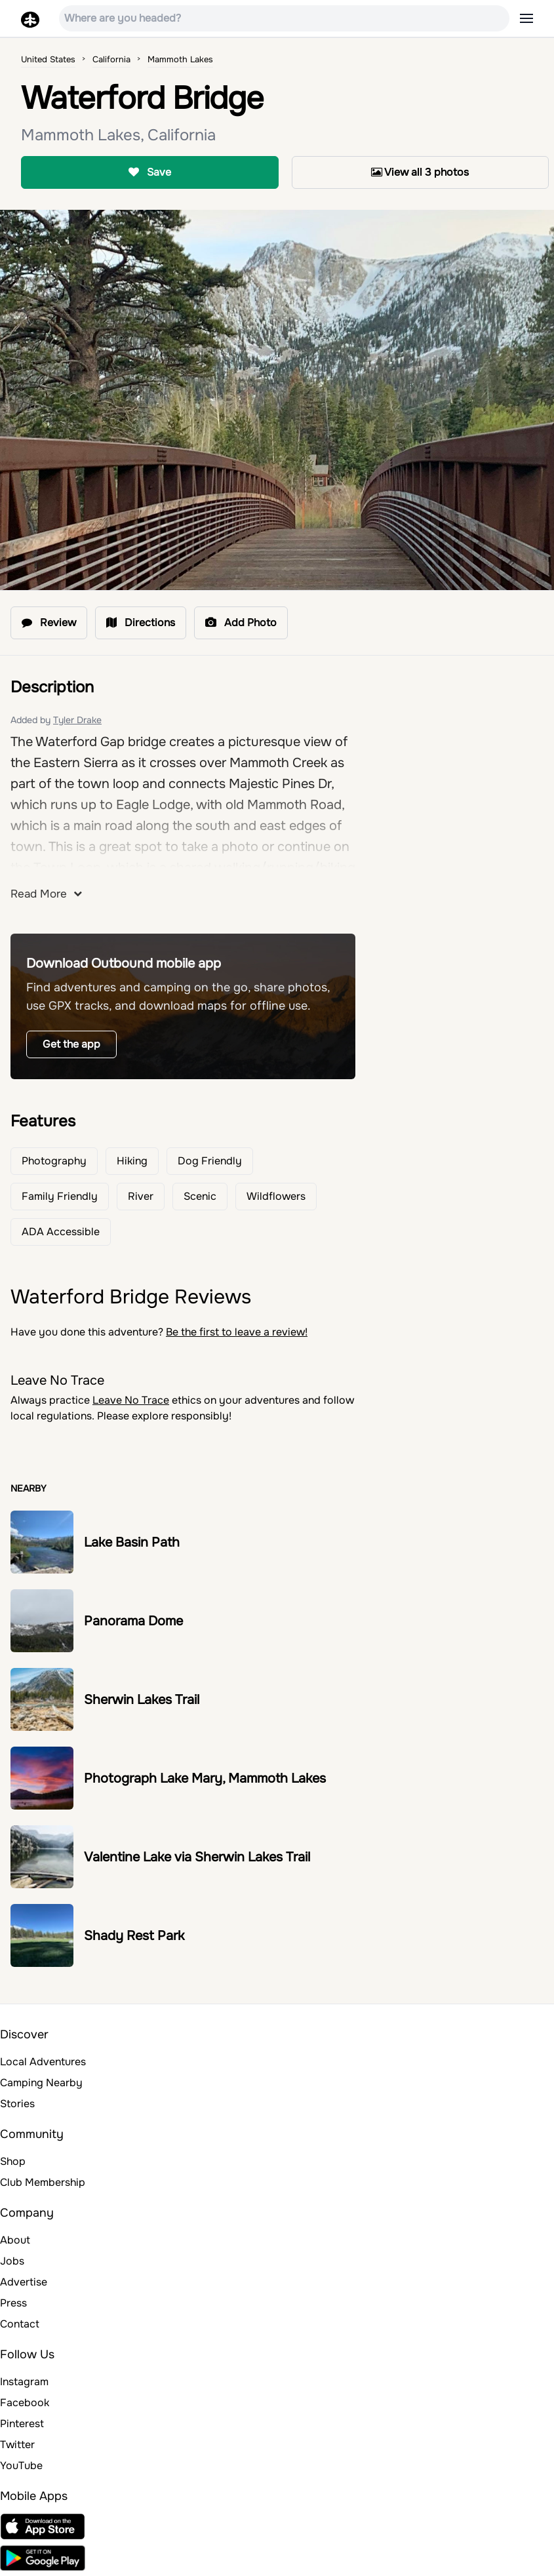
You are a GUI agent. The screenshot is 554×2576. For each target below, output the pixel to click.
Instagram (24, 2381)
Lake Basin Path (132, 1542)
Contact (19, 2324)
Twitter (17, 2444)
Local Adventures (43, 2062)
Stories (17, 2103)
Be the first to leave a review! (236, 1332)
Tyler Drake (77, 720)
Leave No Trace (130, 1400)
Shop (13, 2161)
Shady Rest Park (134, 1936)
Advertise (23, 2282)
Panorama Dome (133, 1621)
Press (13, 2303)
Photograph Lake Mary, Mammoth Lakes (205, 1778)
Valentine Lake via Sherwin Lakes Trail (197, 1857)
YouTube (21, 2465)
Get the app (71, 1044)
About (15, 2240)
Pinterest (22, 2423)
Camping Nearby (41, 2083)
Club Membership (42, 2182)
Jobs (12, 2261)
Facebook (24, 2402)
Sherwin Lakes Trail (141, 1700)
